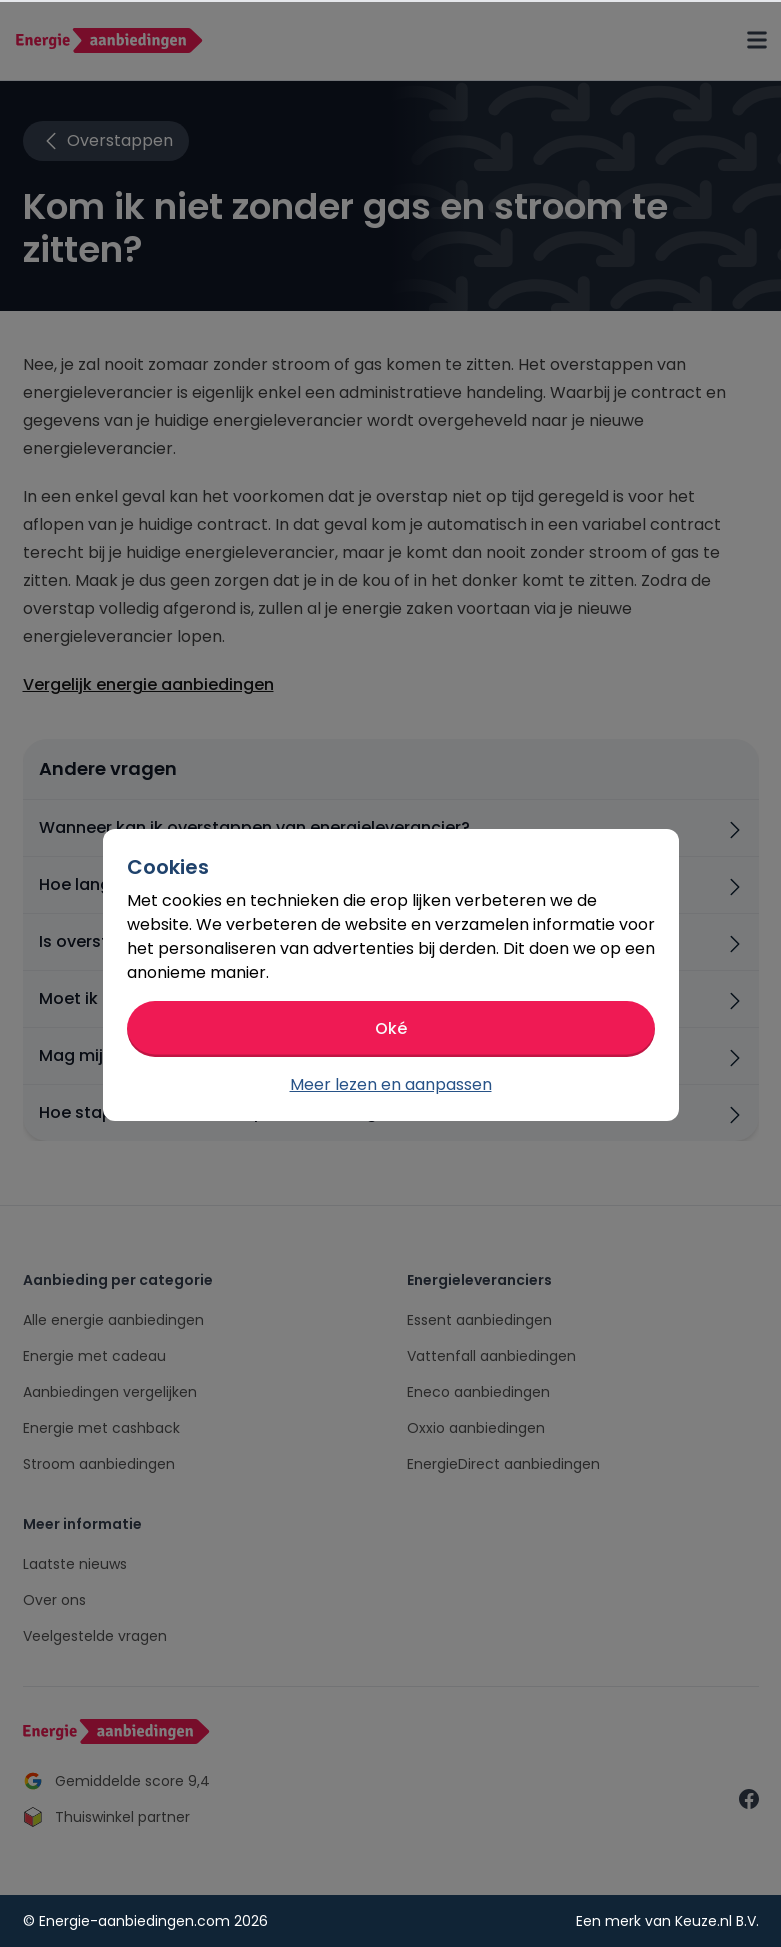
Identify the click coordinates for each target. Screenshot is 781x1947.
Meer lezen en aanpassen (391, 1084)
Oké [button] (391, 1028)
